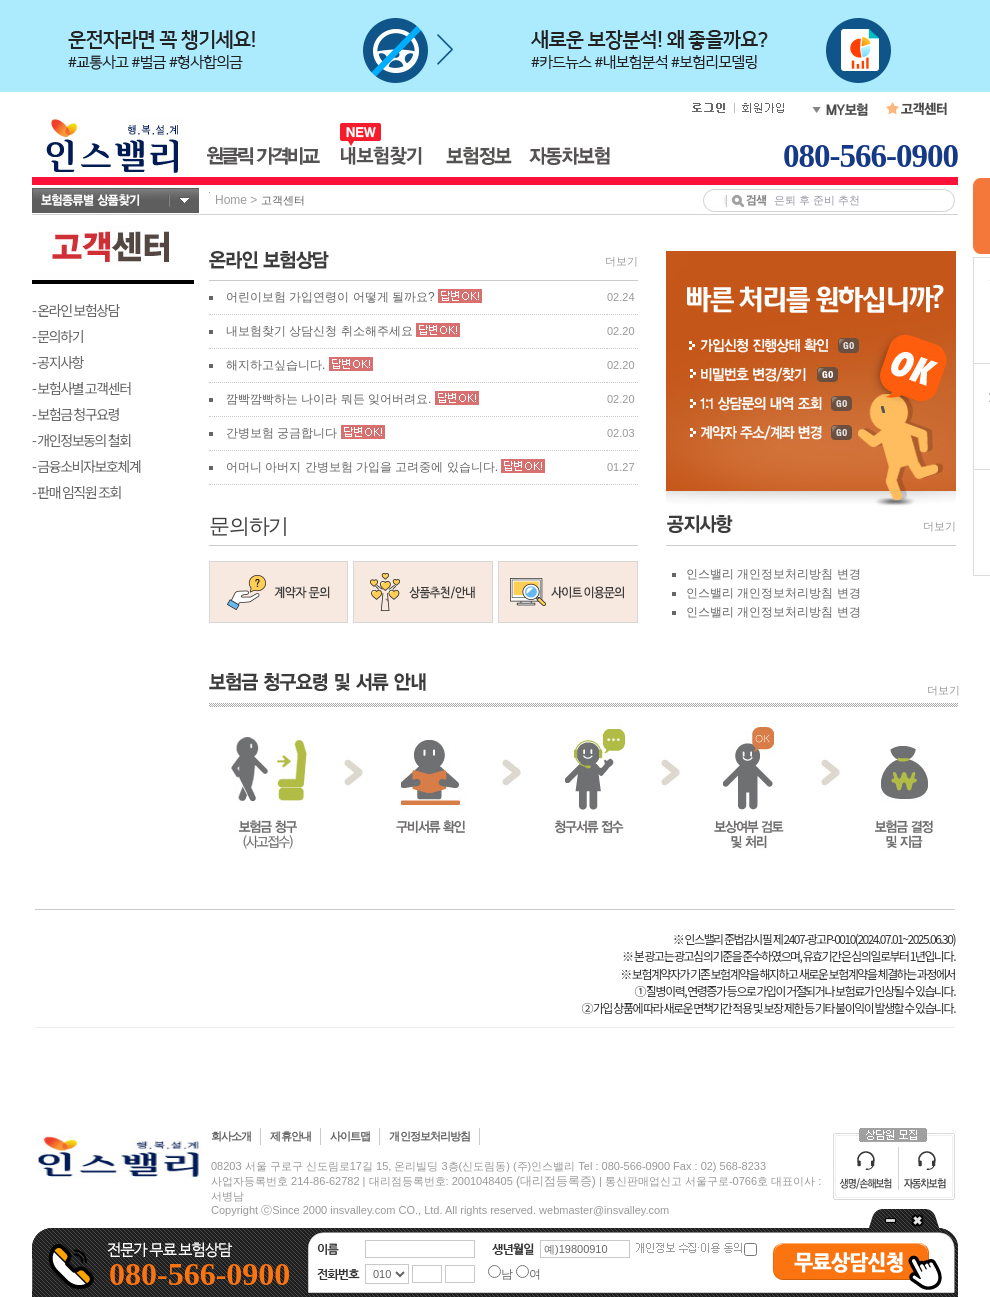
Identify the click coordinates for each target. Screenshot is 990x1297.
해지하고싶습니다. (275, 365)
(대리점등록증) (556, 1181)
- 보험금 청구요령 (75, 414)
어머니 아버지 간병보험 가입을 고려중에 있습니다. (362, 467)
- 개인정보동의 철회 (81, 440)
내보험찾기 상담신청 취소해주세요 (319, 331)
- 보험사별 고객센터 (81, 388)
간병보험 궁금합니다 (281, 433)
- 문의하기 (57, 336)
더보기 (621, 261)
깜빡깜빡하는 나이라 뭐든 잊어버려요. (330, 399)
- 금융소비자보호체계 (86, 466)
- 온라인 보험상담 (75, 310)
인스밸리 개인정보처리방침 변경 (773, 574)
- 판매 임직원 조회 (76, 492)
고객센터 (283, 200)
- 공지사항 (57, 362)
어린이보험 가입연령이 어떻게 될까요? (330, 297)
